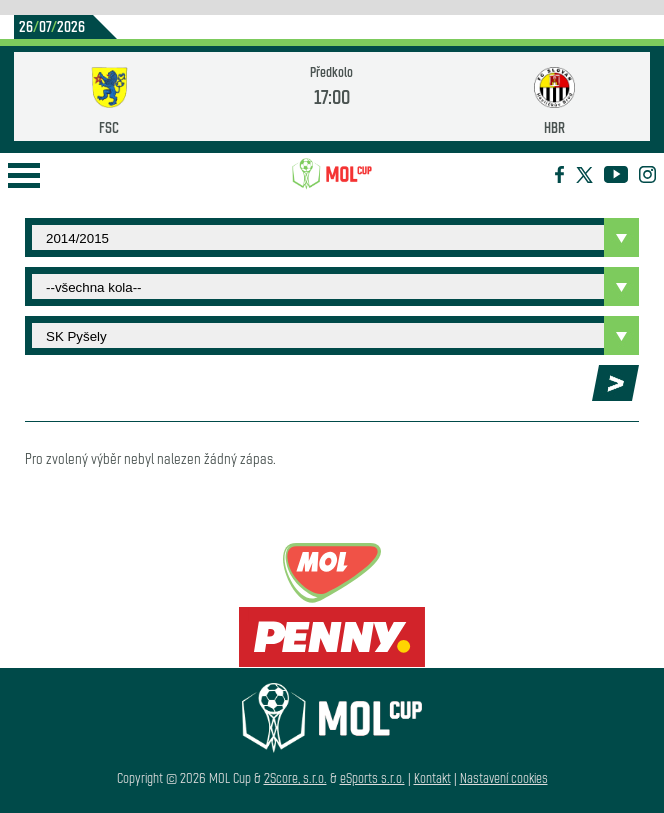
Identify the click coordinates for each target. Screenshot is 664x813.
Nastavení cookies (504, 777)
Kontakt (432, 777)
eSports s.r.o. (372, 777)
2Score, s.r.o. (295, 777)
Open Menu (24, 175)
